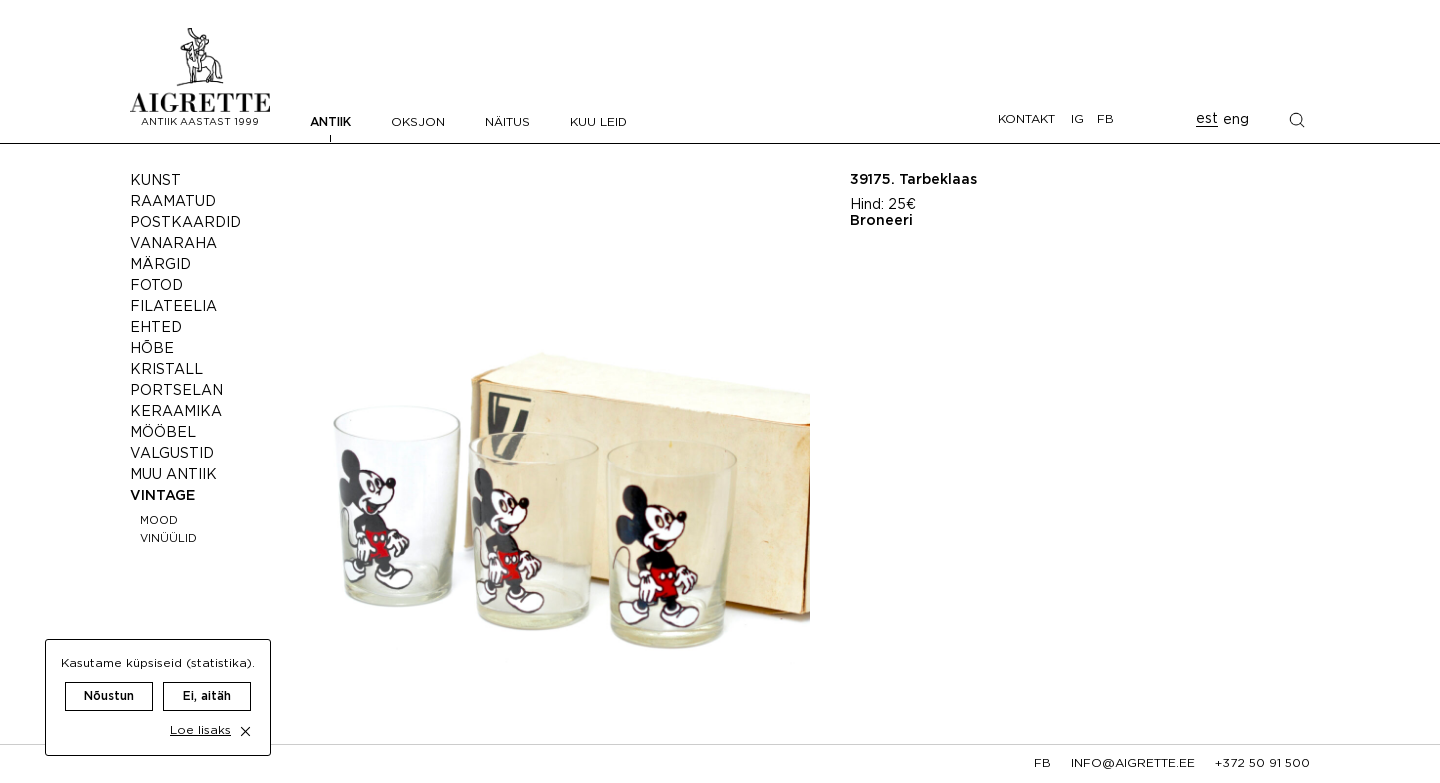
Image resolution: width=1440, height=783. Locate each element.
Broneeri (881, 221)
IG (1077, 119)
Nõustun (109, 678)
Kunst (155, 181)
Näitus (507, 122)
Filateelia (173, 307)
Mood (159, 521)
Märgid (160, 265)
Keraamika (176, 412)
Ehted (156, 328)
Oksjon (418, 122)
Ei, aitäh (207, 678)
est (1207, 119)
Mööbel (163, 433)
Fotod (156, 286)
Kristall (166, 370)
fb (1042, 763)
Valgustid (172, 454)
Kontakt (1026, 119)
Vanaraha (173, 244)
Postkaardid (185, 223)
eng (1236, 120)
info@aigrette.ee (1133, 763)
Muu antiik (173, 475)
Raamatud (173, 202)
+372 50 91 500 (1262, 763)
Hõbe (152, 349)
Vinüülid (168, 539)
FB (1105, 119)
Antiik (330, 122)
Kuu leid (598, 122)
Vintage (162, 496)
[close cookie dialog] (245, 713)
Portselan (176, 391)
